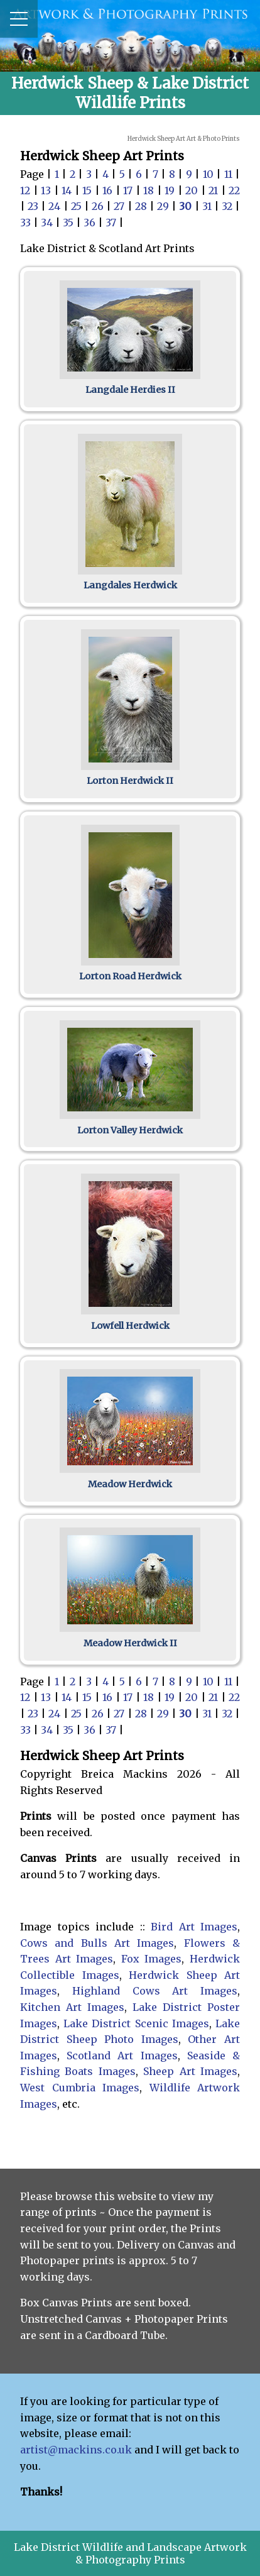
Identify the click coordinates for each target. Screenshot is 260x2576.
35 (69, 222)
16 (109, 190)
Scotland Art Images (122, 2055)
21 (215, 190)
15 (88, 190)
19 (171, 190)
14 (68, 190)
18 (150, 190)
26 (99, 206)
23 (34, 206)
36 (91, 222)
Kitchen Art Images (72, 2007)
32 (228, 206)
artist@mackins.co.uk (76, 2449)
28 (142, 206)
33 (26, 222)
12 (26, 190)
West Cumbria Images (79, 2087)
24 (55, 206)
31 (208, 206)
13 (47, 190)
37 (112, 222)
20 (193, 190)
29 (164, 206)
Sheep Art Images (190, 2071)
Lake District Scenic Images (136, 2023)
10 (209, 174)
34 (48, 222)
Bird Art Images (194, 1926)
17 (129, 190)
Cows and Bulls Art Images (97, 1943)
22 (234, 190)
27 (120, 206)
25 (77, 206)
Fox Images (151, 1958)
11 (229, 174)
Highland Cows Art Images (154, 1990)
